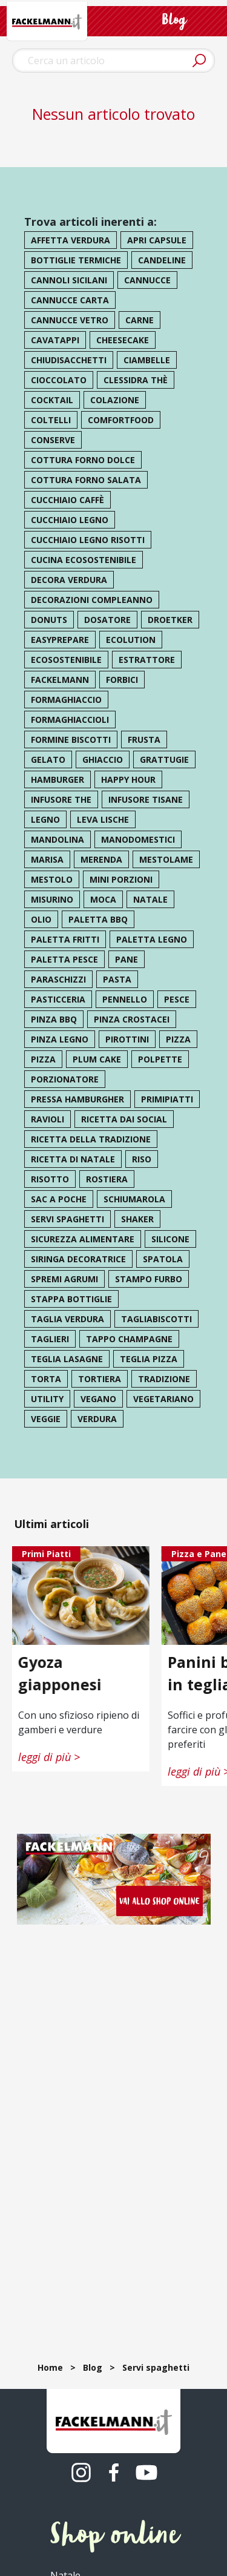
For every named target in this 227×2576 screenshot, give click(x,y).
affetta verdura (70, 240)
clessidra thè (136, 380)
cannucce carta (70, 300)
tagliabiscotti (156, 1319)
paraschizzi (58, 979)
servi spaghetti (67, 1219)
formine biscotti (71, 739)
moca (103, 899)
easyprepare (60, 639)
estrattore (147, 659)
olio (41, 919)
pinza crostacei (131, 1019)
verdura (97, 1419)
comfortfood (121, 420)
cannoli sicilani (69, 280)
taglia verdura (67, 1319)
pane (126, 959)
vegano (98, 1399)
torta (46, 1379)
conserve (53, 440)
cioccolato (59, 380)
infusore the (61, 799)
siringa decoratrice (78, 1259)
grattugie (164, 759)
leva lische (103, 819)
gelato (48, 759)
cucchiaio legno (69, 519)
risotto (50, 1179)
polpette (160, 1059)
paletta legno (151, 939)
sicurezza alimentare (82, 1239)
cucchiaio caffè (67, 500)
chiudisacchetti (69, 360)
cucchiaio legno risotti (88, 539)
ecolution (131, 639)
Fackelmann (60, 679)
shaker (137, 1219)
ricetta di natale (73, 1159)
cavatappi (55, 340)
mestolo (52, 879)
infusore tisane (145, 799)
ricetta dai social (124, 1119)
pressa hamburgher (77, 1099)
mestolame (166, 859)
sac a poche (59, 1199)
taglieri (50, 1339)
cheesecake (122, 340)
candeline (162, 260)
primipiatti (167, 1099)
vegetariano (163, 1399)
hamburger (57, 779)
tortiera (99, 1379)
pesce (176, 999)
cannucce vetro (69, 320)
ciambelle (146, 360)
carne (139, 320)
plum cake (97, 1059)
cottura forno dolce (83, 460)
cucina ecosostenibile (83, 559)
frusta (144, 739)
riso (141, 1159)
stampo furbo (148, 1279)
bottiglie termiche (76, 260)
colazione (114, 400)
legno (45, 819)
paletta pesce (64, 959)
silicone (170, 1239)
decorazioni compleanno (92, 599)
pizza (178, 1039)
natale (150, 899)
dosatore (107, 619)
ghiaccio (102, 759)
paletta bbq (98, 919)
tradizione (164, 1379)
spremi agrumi (64, 1279)
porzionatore (65, 1079)
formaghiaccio (66, 699)
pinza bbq (54, 1019)
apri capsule (156, 240)
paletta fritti (65, 939)
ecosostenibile (66, 659)
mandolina (57, 839)
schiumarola (134, 1199)
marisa (47, 859)
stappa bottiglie (71, 1299)
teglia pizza (148, 1359)
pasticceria (58, 999)
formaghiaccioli (70, 719)
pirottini (127, 1039)
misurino (52, 899)
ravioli (47, 1119)
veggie (46, 1419)
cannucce (147, 280)
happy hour (128, 779)
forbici (122, 679)
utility (47, 1399)
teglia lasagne (67, 1359)
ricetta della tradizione (91, 1139)
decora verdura (69, 579)
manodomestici (138, 839)
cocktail (52, 400)
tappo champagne (129, 1339)
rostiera (107, 1179)
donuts (49, 619)
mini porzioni (121, 879)
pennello (124, 999)
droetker (170, 619)
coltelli (51, 420)
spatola (163, 1259)
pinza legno (59, 1039)
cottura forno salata (86, 480)
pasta (117, 979)
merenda (101, 859)
